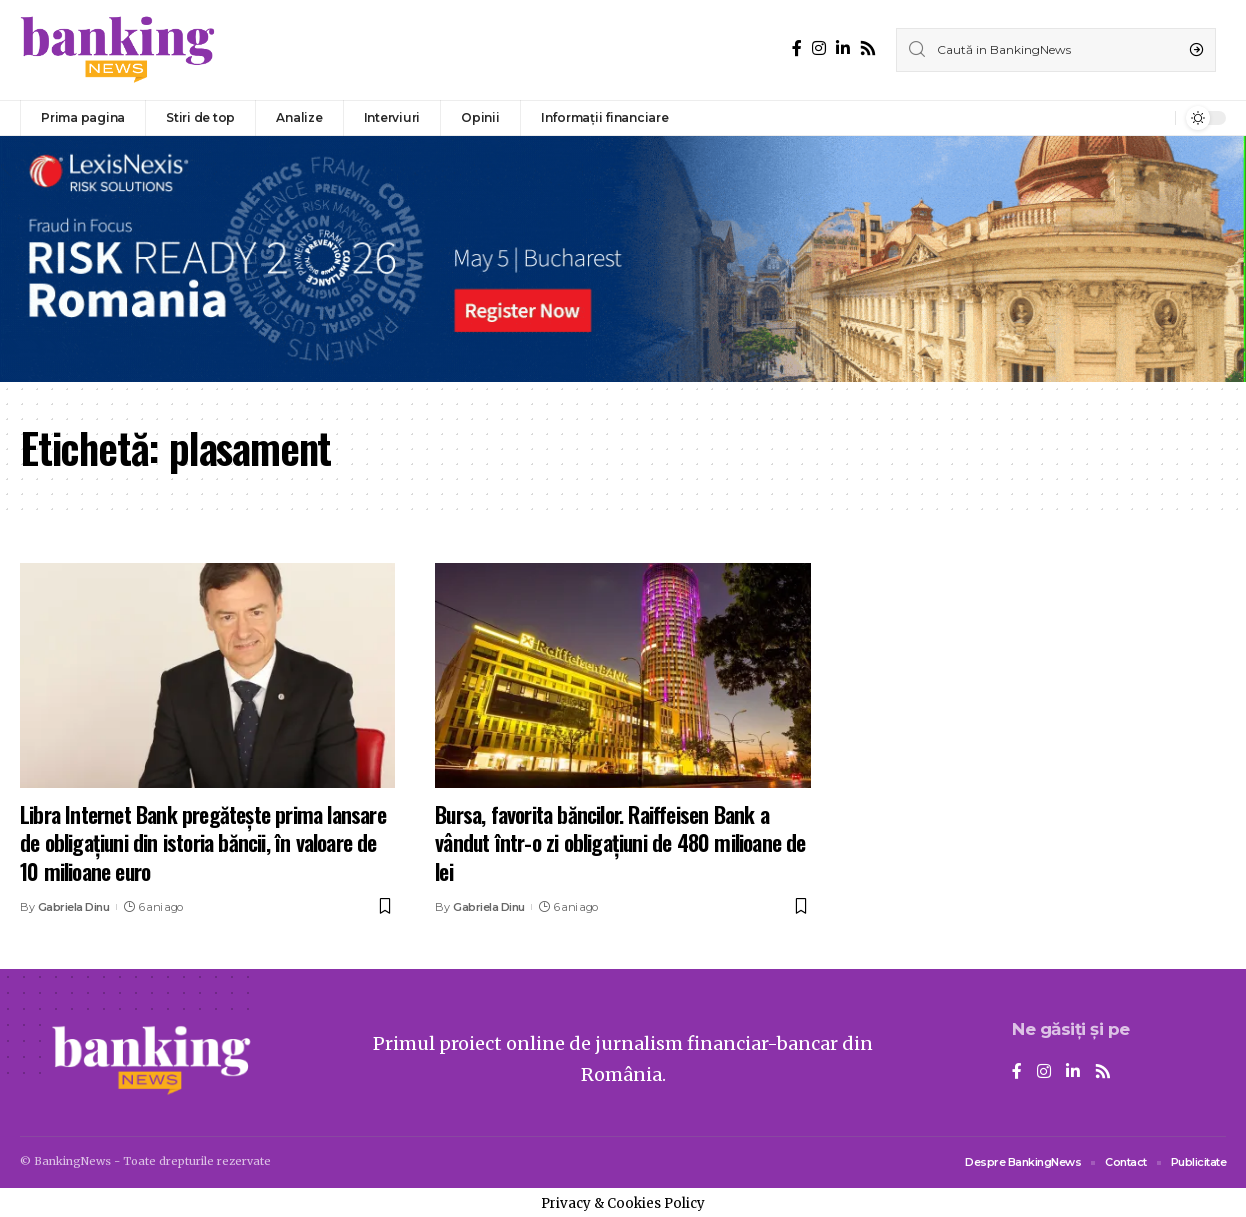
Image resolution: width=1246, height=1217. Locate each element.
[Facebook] (797, 48)
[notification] (1155, 118)
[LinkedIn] (843, 48)
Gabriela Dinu (74, 907)
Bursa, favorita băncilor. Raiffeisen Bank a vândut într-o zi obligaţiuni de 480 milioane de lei (620, 842)
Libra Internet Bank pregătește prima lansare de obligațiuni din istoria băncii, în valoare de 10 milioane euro (203, 842)
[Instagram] (819, 48)
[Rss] (868, 48)
